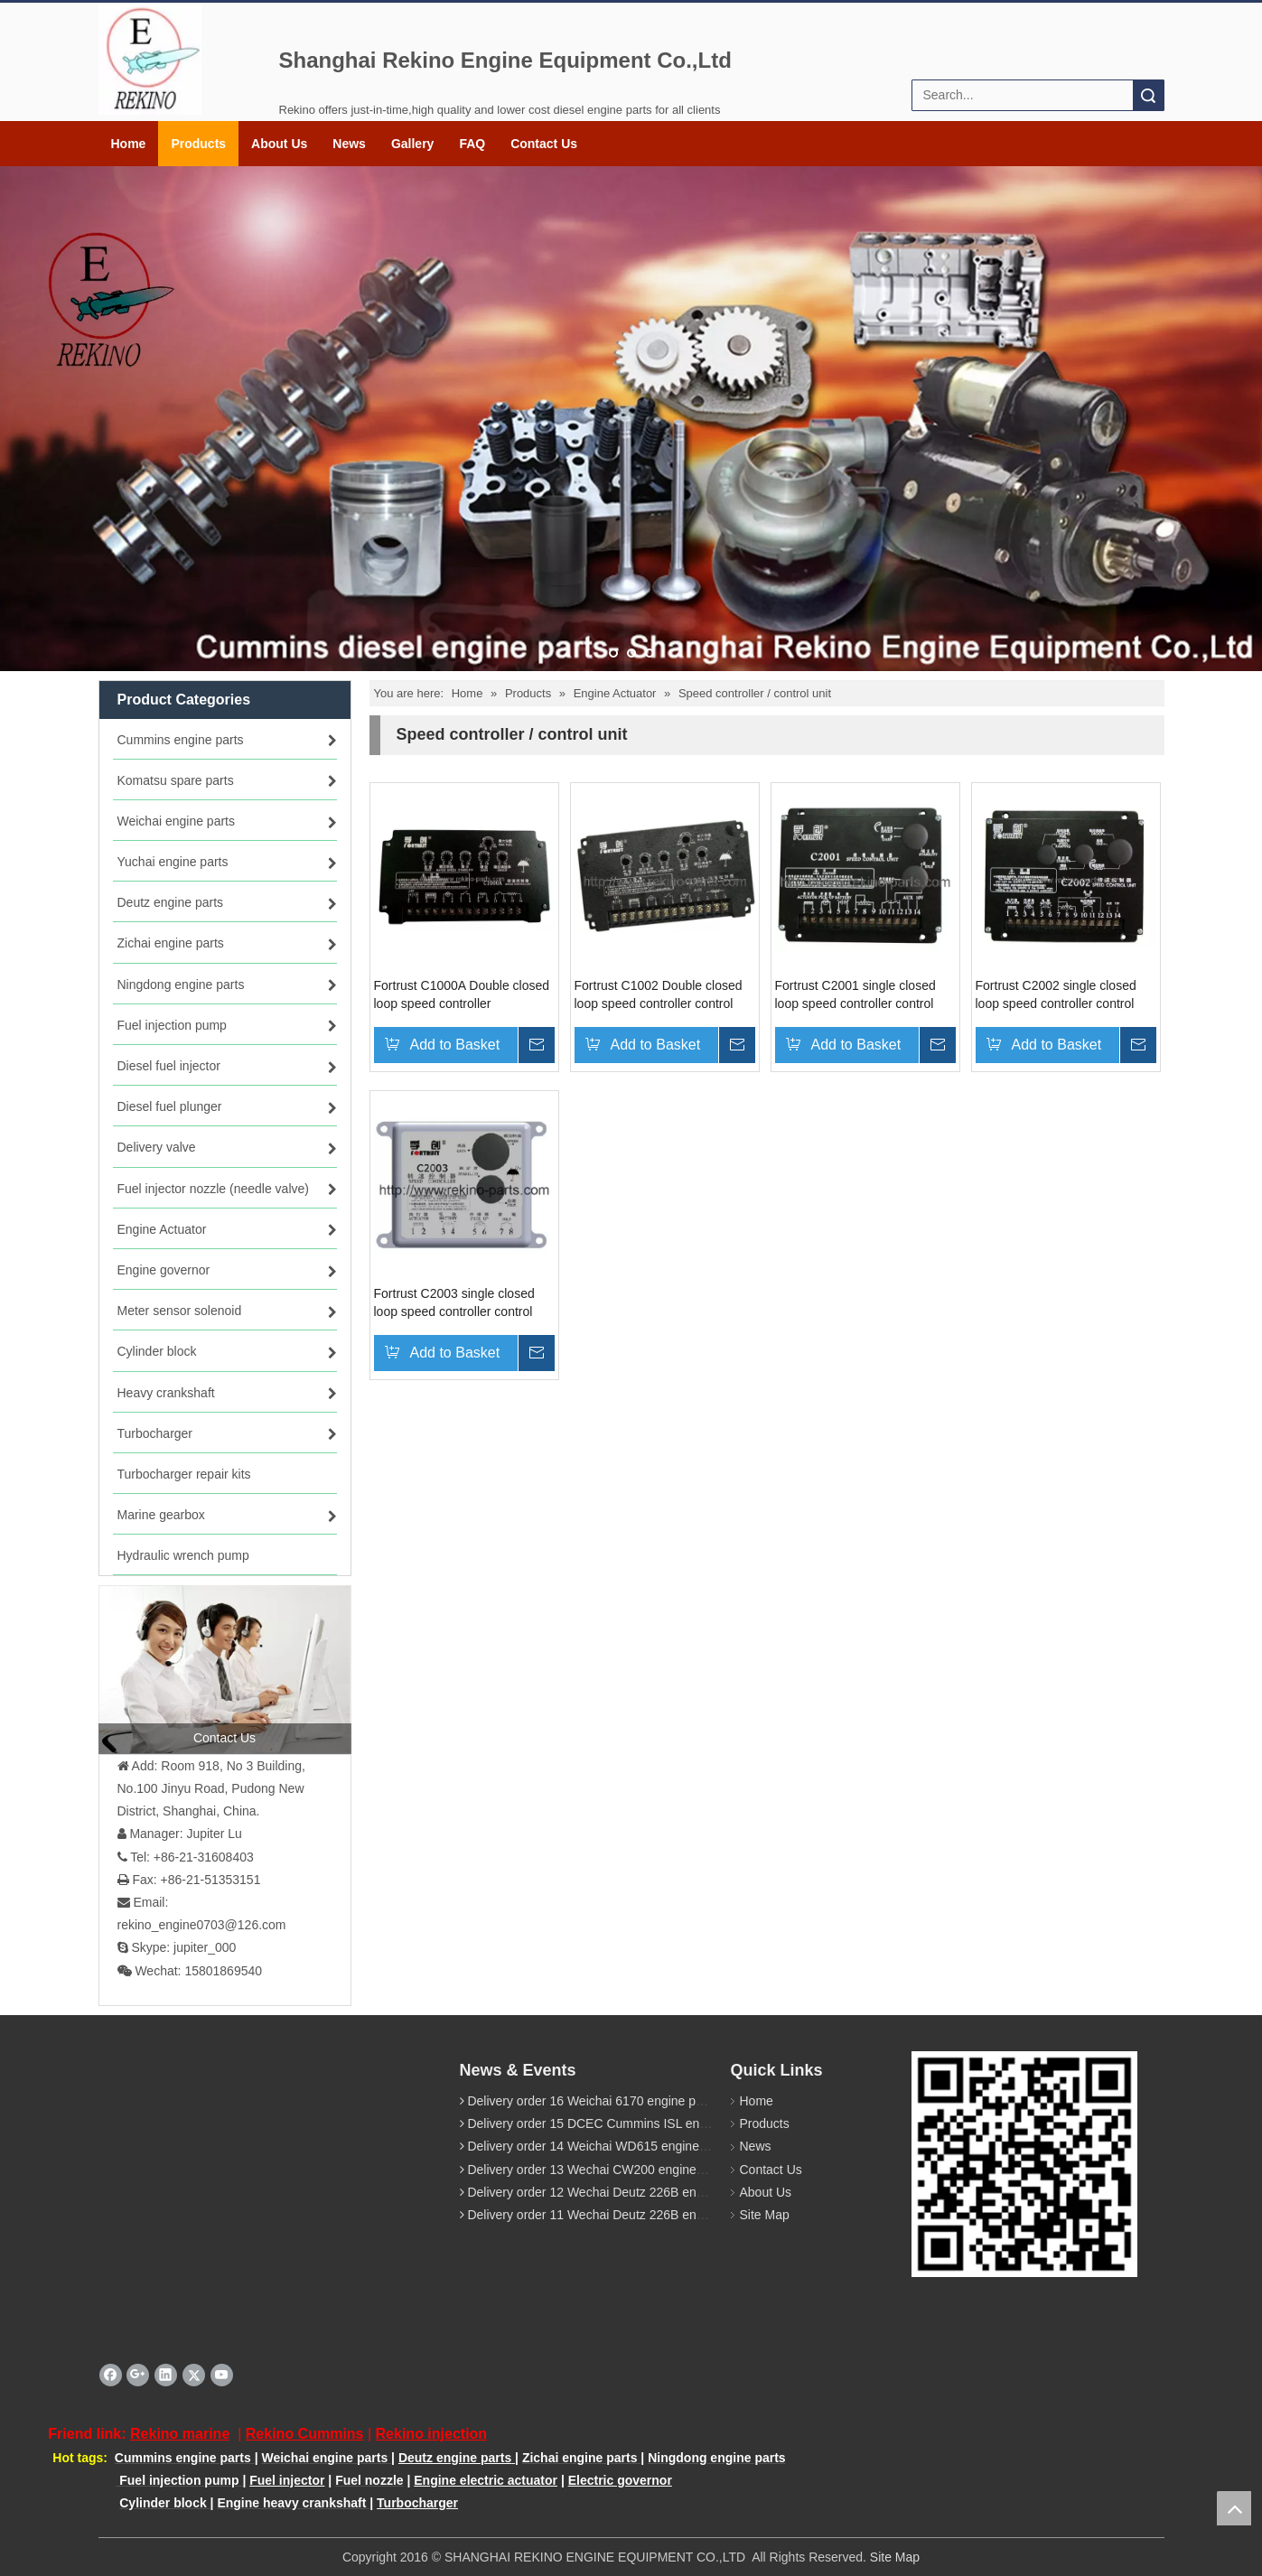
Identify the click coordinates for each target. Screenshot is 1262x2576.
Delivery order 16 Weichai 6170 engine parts (591, 2101)
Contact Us (543, 143)
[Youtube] (221, 2374)
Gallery (412, 143)
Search (1148, 95)
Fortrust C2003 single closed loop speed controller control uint (454, 1302)
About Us (279, 143)
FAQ (472, 143)
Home (128, 143)
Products (198, 143)
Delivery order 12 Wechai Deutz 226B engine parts (609, 2192)
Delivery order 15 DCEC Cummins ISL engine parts (611, 2123)
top (1234, 2508)
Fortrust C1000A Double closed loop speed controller (462, 993)
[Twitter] (193, 2374)
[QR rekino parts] (1024, 2164)
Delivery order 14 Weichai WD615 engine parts (599, 2146)
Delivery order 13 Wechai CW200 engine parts (597, 2168)
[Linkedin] (165, 2374)
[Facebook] (110, 2374)
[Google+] (137, 2374)
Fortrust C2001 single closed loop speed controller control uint (855, 994)
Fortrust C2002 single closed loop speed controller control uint (1056, 994)
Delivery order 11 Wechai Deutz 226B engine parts (609, 2214)
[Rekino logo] (150, 59)
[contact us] (224, 1669)
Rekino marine (179, 2433)
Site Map (765, 2214)
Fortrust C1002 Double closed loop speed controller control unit (659, 994)
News (349, 143)
